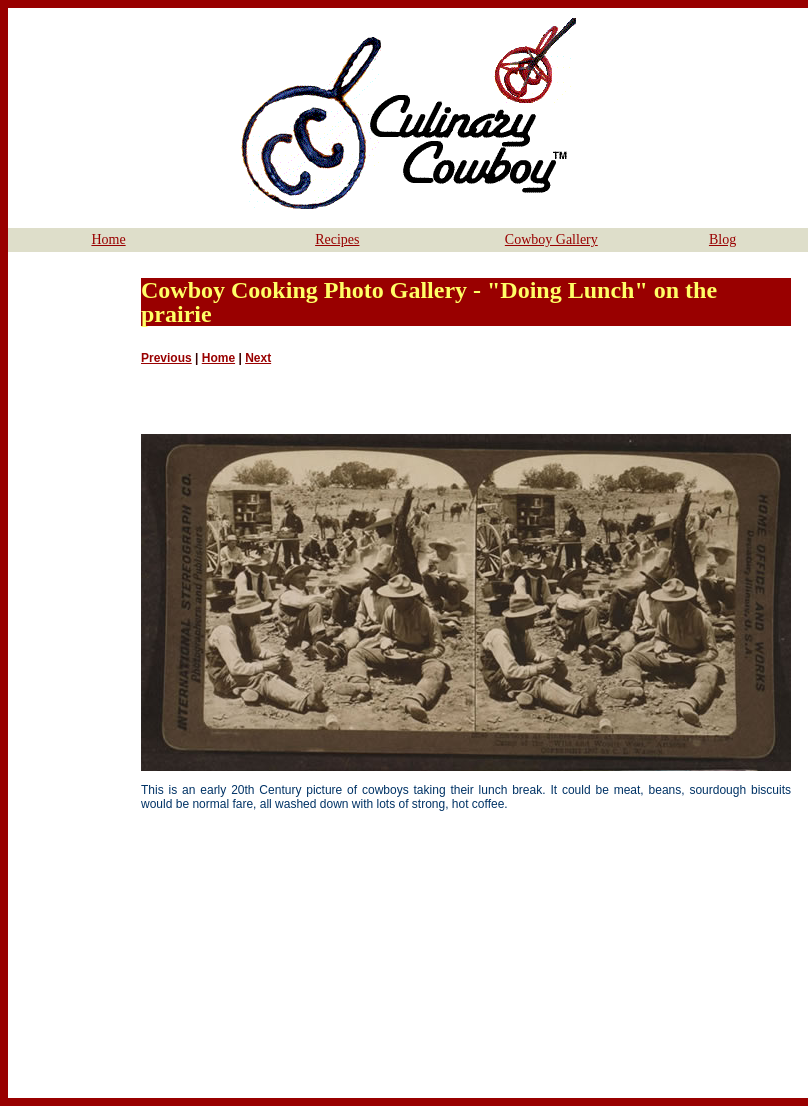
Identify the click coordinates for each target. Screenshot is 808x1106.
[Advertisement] (72, 555)
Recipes (337, 239)
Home (108, 239)
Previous (166, 358)
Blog (722, 239)
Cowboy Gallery (551, 239)
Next (258, 358)
